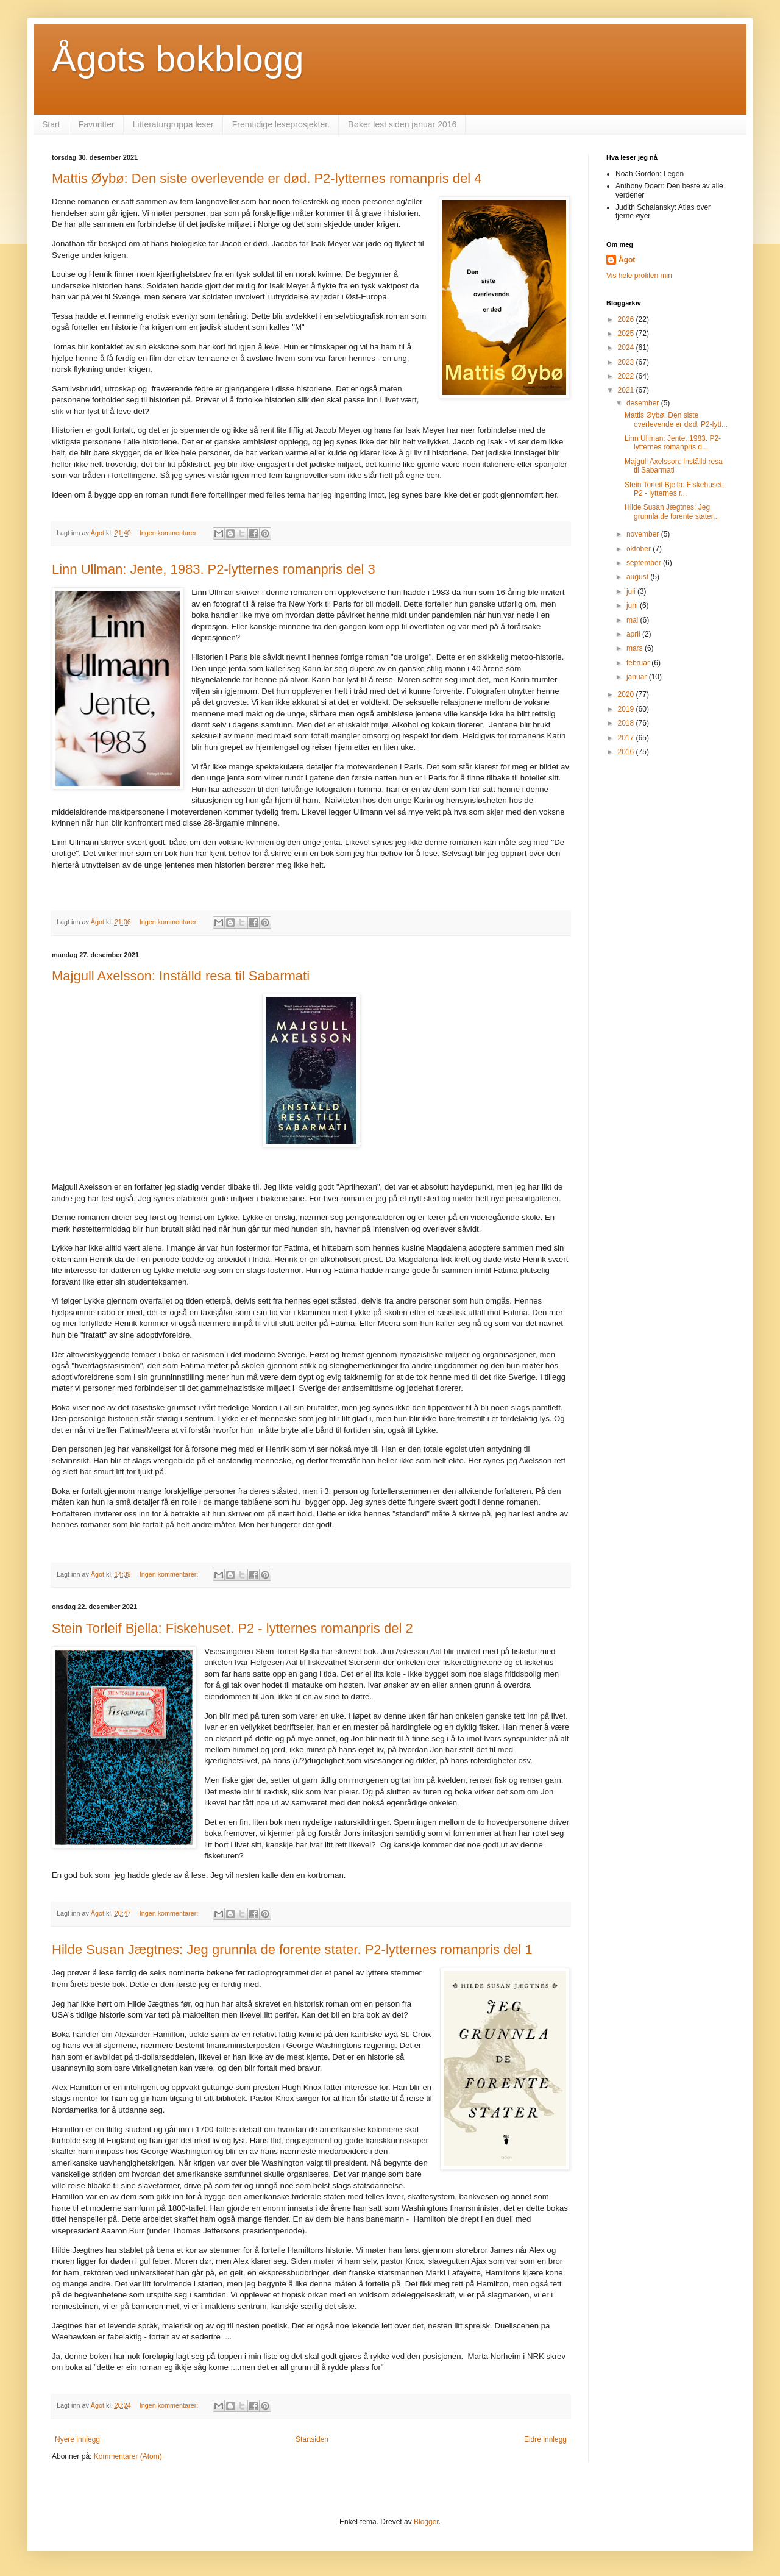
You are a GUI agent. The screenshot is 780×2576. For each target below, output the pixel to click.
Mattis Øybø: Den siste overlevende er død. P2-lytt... (676, 419)
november (643, 534)
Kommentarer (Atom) (128, 2456)
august (638, 577)
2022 (627, 376)
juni (633, 605)
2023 (627, 362)
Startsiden (312, 2439)
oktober (639, 548)
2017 (627, 737)
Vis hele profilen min (639, 275)
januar (637, 677)
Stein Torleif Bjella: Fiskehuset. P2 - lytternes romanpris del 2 (232, 1628)
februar (638, 662)
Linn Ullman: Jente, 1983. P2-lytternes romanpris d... (673, 442)
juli (631, 591)
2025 (627, 333)
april (634, 634)
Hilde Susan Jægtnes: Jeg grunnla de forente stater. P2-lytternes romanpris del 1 (292, 1949)
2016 (627, 751)
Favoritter (97, 124)
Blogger (426, 2521)
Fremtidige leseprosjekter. (281, 124)
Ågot (627, 259)
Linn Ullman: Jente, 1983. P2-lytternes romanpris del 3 (213, 569)
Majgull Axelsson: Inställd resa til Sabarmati (181, 975)
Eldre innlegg (545, 2439)
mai (633, 620)
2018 (627, 723)
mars (635, 648)
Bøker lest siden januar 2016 (402, 124)
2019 (627, 709)
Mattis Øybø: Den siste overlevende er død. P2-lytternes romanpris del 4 (267, 178)
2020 (627, 694)
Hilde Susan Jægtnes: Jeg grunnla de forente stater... (672, 511)
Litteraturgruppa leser (173, 124)
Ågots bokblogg (178, 58)
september (644, 562)
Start (51, 124)
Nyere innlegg (77, 2439)
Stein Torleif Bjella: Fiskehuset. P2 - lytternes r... (674, 489)
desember (643, 403)
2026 (627, 319)
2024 (627, 347)
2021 (627, 390)
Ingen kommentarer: (170, 533)
